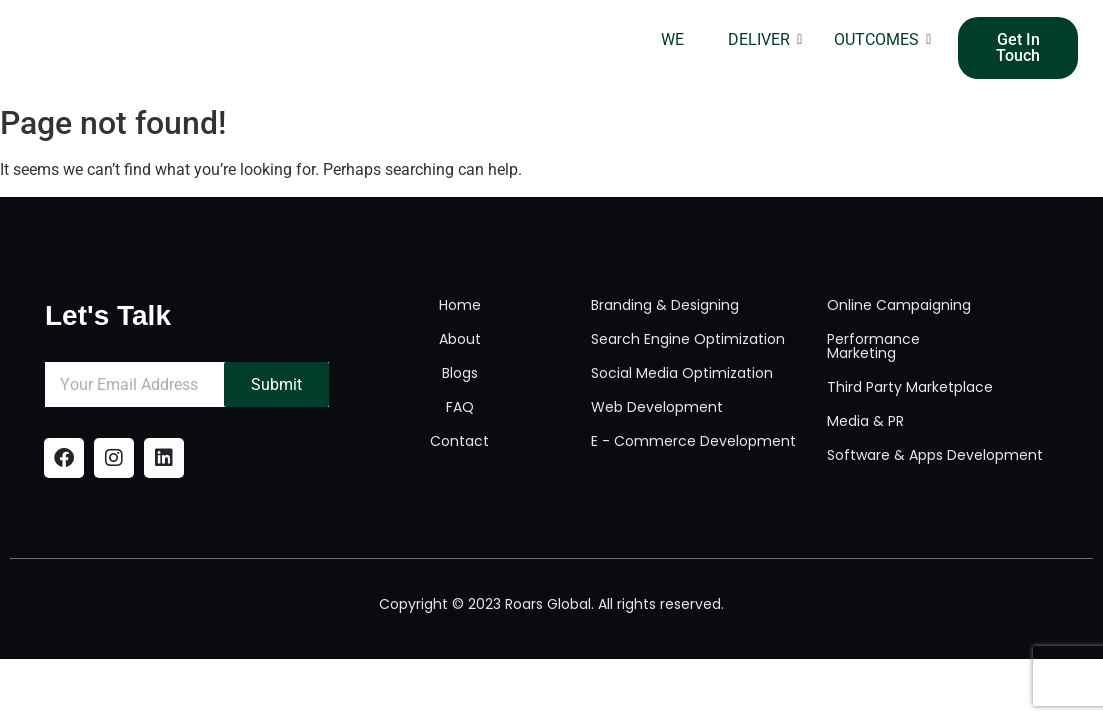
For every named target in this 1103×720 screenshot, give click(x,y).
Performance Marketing (873, 346)
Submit (277, 384)
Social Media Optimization (682, 373)
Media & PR (865, 421)
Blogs (460, 373)
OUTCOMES (882, 39)
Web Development (657, 407)
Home (460, 305)
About (460, 339)
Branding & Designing (665, 305)
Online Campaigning (899, 305)
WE (672, 39)
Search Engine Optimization (688, 339)
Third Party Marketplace (910, 387)
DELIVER (765, 39)
